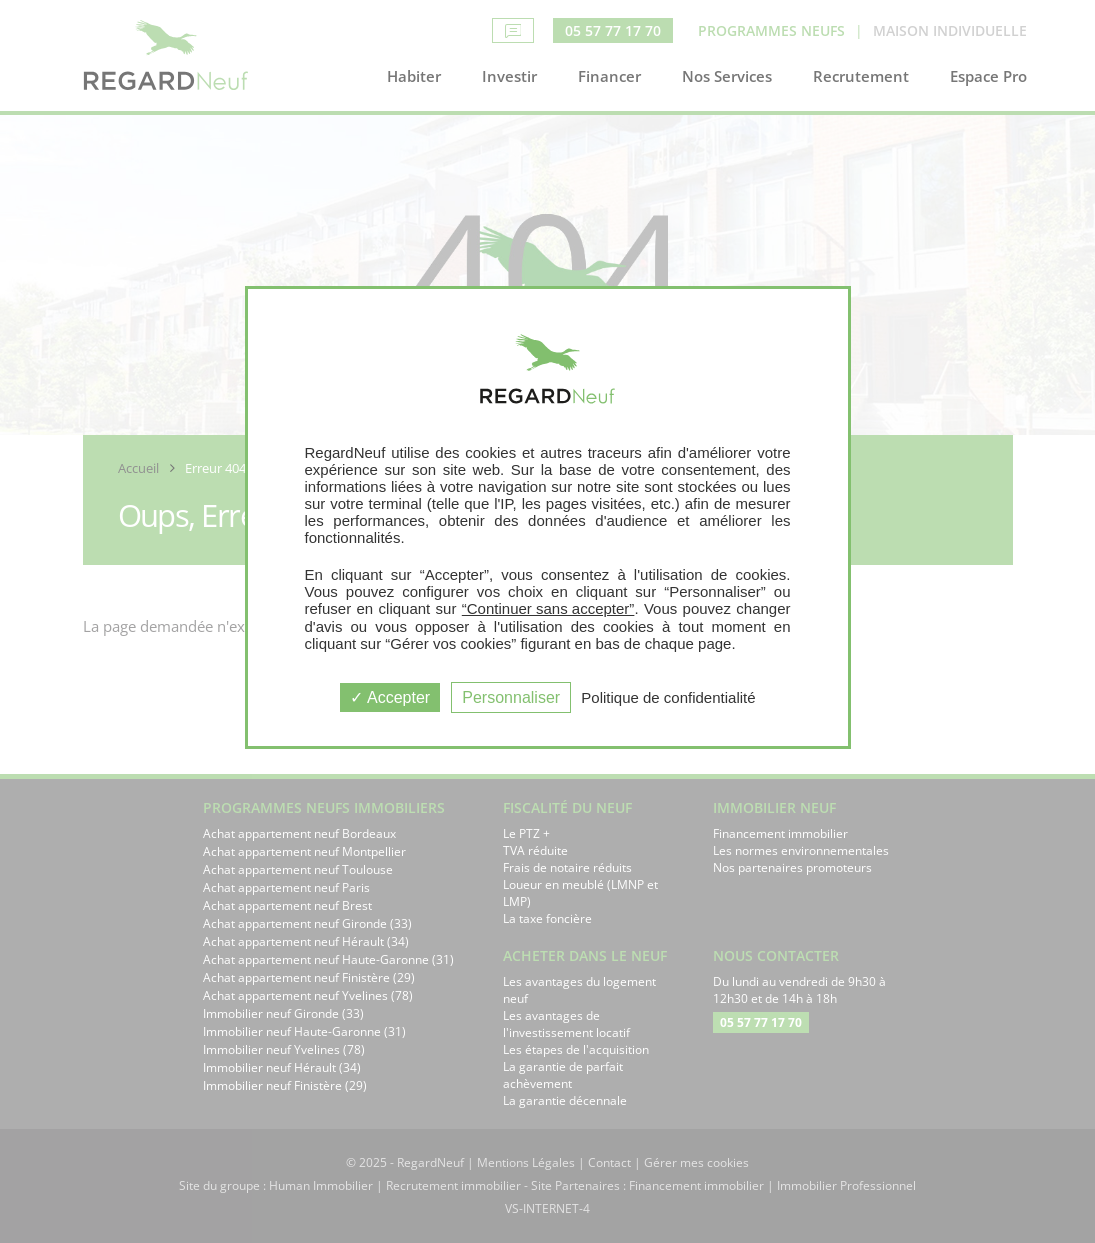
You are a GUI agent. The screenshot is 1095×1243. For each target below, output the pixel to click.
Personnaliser (511, 697)
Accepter (390, 697)
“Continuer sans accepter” (548, 608)
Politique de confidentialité (668, 697)
